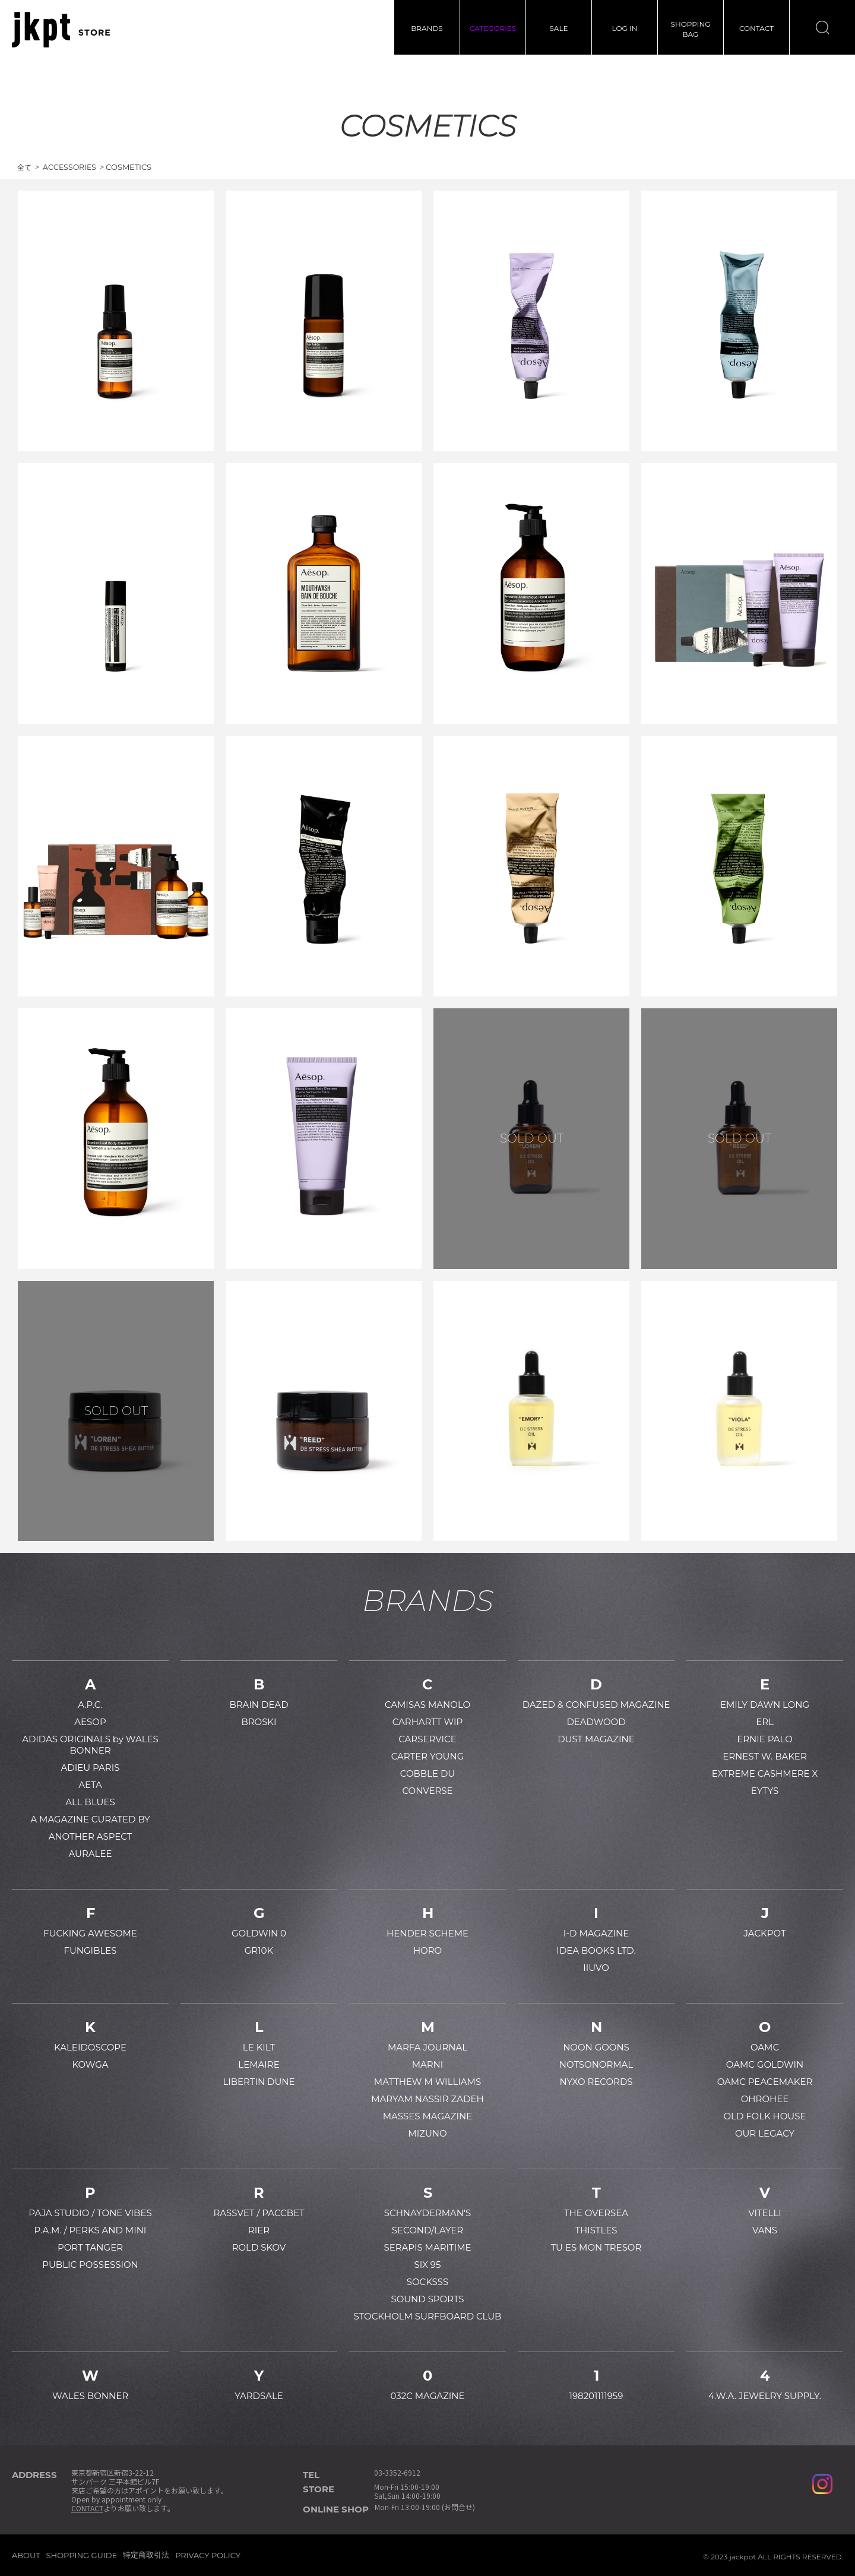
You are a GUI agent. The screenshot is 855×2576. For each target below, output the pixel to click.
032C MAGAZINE (427, 2395)
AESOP (90, 1721)
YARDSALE (259, 2395)
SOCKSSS (428, 2281)
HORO (427, 1950)
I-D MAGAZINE (596, 1933)
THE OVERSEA (596, 2213)
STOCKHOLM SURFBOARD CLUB (428, 2316)
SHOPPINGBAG (691, 29)
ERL (765, 1721)
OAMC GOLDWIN (764, 2064)
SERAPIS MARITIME (427, 2247)
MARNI (428, 2064)
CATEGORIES (493, 28)
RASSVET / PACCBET (258, 2213)
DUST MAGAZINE (596, 1739)
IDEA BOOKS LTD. (595, 1950)
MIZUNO (427, 2133)
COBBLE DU (427, 1773)
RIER (259, 2230)
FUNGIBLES (90, 1950)
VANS (764, 2230)
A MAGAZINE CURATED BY (90, 1819)
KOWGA (90, 2064)
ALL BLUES (90, 1802)
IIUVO (596, 1967)
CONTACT (756, 28)
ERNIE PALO (765, 1739)
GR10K (259, 1950)
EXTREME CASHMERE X (765, 1773)
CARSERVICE (427, 1739)
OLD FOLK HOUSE (764, 2116)
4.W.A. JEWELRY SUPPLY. (764, 2395)
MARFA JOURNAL (427, 2047)
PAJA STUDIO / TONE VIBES (89, 2213)
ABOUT (26, 2555)
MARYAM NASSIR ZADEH (427, 2099)
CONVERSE (427, 1790)
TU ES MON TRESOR (596, 2247)
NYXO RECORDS (595, 2081)
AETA (90, 1784)
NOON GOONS (596, 2047)
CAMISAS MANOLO (427, 1704)
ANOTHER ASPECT (90, 1836)
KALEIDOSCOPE (90, 2047)
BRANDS (426, 28)
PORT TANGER (90, 2247)
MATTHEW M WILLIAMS (427, 2081)
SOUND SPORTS (427, 2299)
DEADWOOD (595, 1721)
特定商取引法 (146, 2554)
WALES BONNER (90, 2395)
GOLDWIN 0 (259, 1933)
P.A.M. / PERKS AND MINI (90, 2230)
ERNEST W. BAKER (765, 1756)
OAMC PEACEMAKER (765, 2081)
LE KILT (259, 2047)
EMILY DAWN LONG (764, 1704)
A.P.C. (90, 1704)
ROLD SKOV (259, 2247)
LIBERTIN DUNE (258, 2081)
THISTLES (596, 2230)
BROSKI (258, 1721)
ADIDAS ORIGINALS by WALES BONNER (90, 1744)
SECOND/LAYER (427, 2230)
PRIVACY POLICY (207, 2555)
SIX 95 (427, 2264)
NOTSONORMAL (596, 2064)
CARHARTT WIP (427, 1721)
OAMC (764, 2047)
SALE (558, 28)
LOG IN (625, 28)
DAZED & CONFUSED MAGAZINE (596, 1704)
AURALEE (90, 1853)
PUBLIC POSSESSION (90, 2264)
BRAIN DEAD (258, 1704)
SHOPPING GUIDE (82, 2555)
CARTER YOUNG (427, 1756)
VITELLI (764, 2213)
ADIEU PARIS (90, 1767)
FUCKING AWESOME (90, 1933)
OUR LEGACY (764, 2133)
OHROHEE (764, 2099)
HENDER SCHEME (427, 1933)
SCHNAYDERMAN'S (427, 2213)
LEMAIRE (258, 2064)
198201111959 (596, 2395)
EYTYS (764, 1790)
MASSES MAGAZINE (428, 2116)
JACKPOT (764, 1933)
